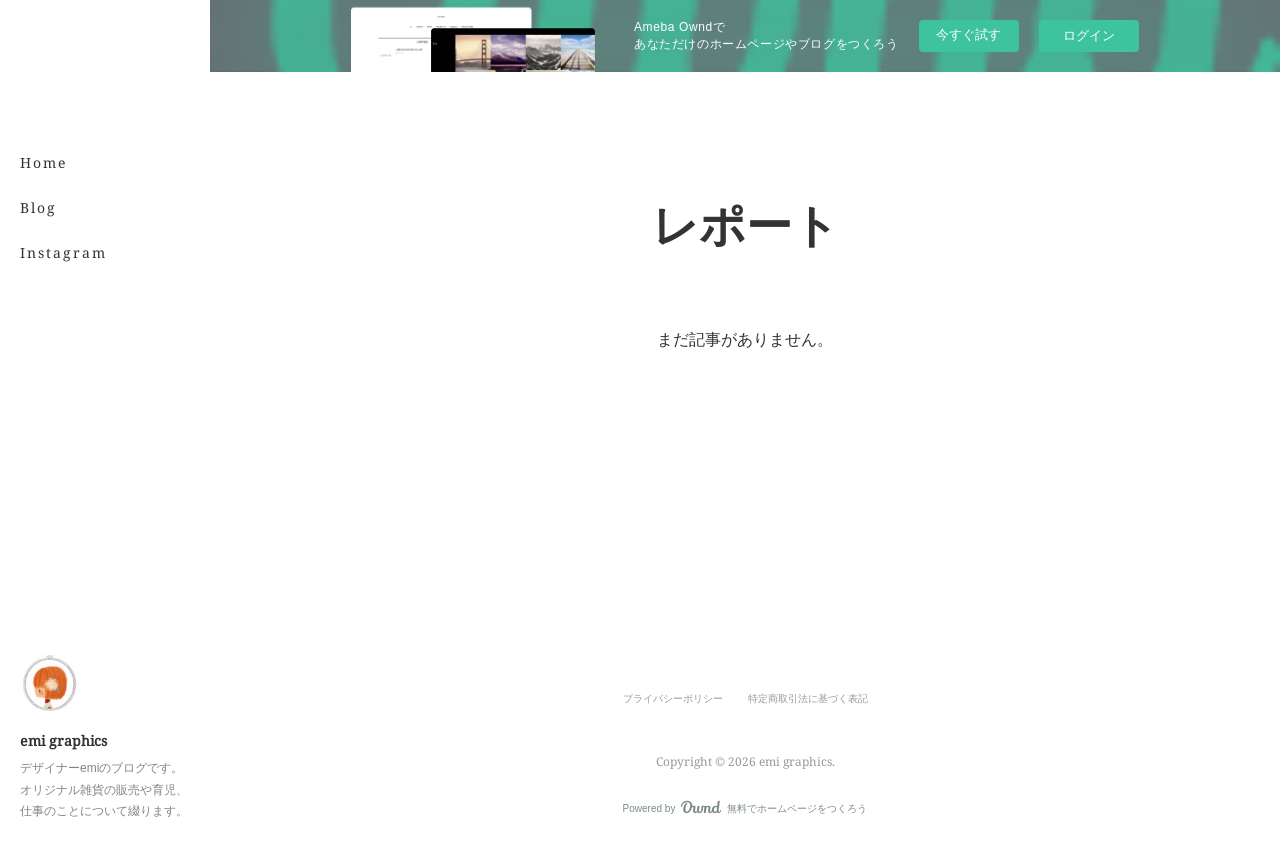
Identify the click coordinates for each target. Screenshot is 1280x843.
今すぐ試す (968, 34)
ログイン (1089, 35)
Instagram (63, 252)
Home (44, 162)
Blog (38, 207)
